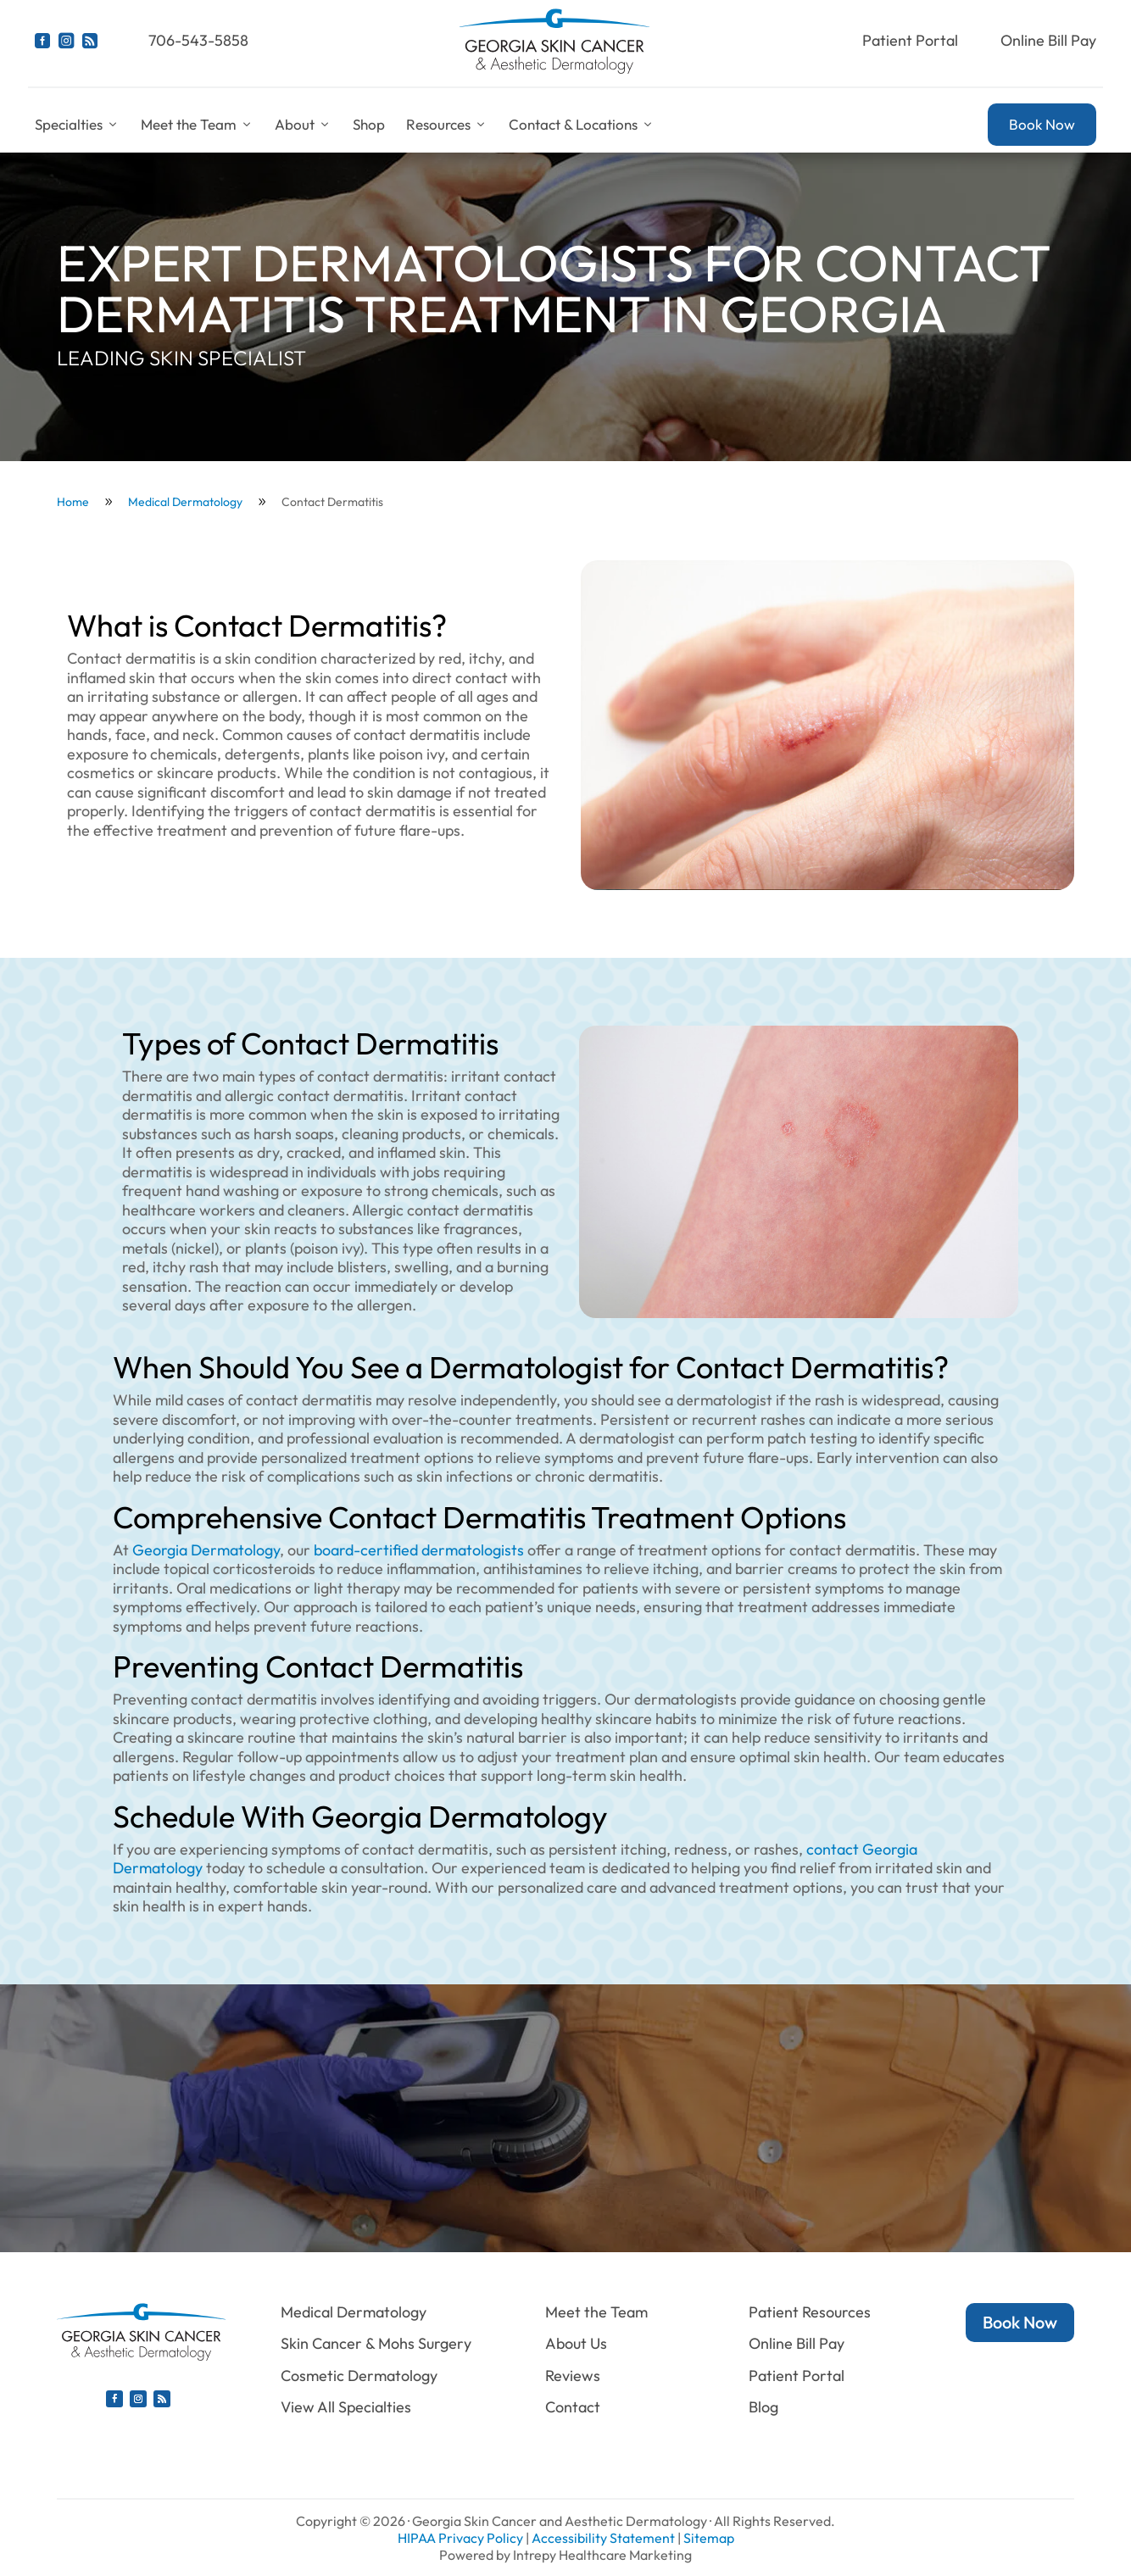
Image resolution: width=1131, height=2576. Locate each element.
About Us (576, 2343)
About (303, 125)
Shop (369, 124)
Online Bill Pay (1048, 40)
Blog (763, 2407)
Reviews (572, 2375)
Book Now (1042, 124)
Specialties (77, 125)
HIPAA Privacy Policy (460, 2537)
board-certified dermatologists (420, 1550)
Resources (447, 125)
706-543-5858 (198, 40)
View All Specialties (346, 2407)
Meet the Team (197, 125)
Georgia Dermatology (206, 1550)
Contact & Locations (582, 125)
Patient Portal (910, 40)
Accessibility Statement (603, 2537)
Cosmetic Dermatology (359, 2375)
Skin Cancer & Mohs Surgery (376, 2343)
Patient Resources (810, 2312)
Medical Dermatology (353, 2312)
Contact (572, 2407)
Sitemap (708, 2537)
